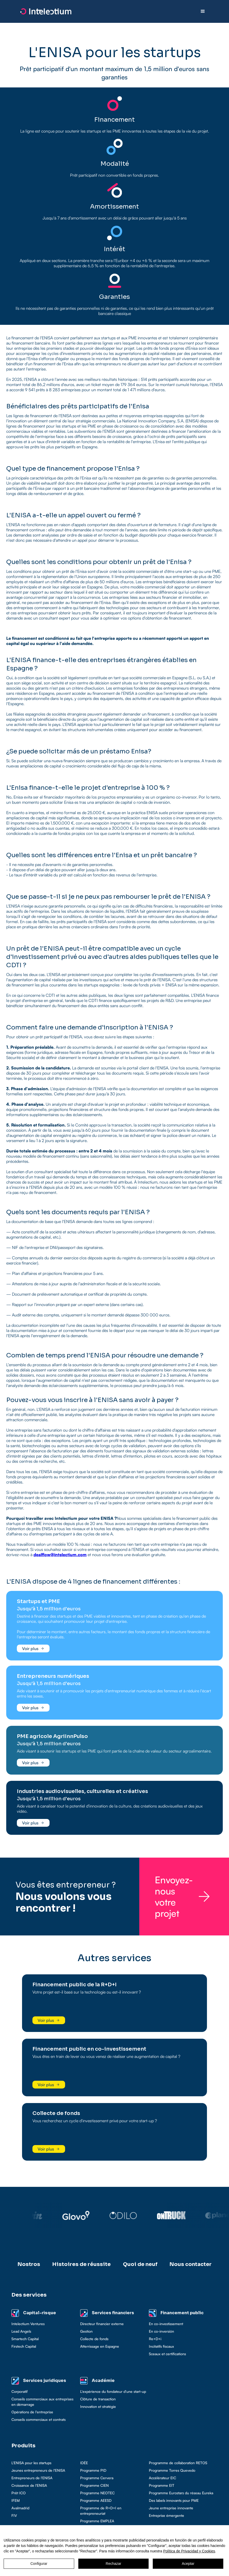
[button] (203, 11)
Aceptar (188, 2563)
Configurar (38, 2563)
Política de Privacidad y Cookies (189, 2551)
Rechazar (113, 2563)
